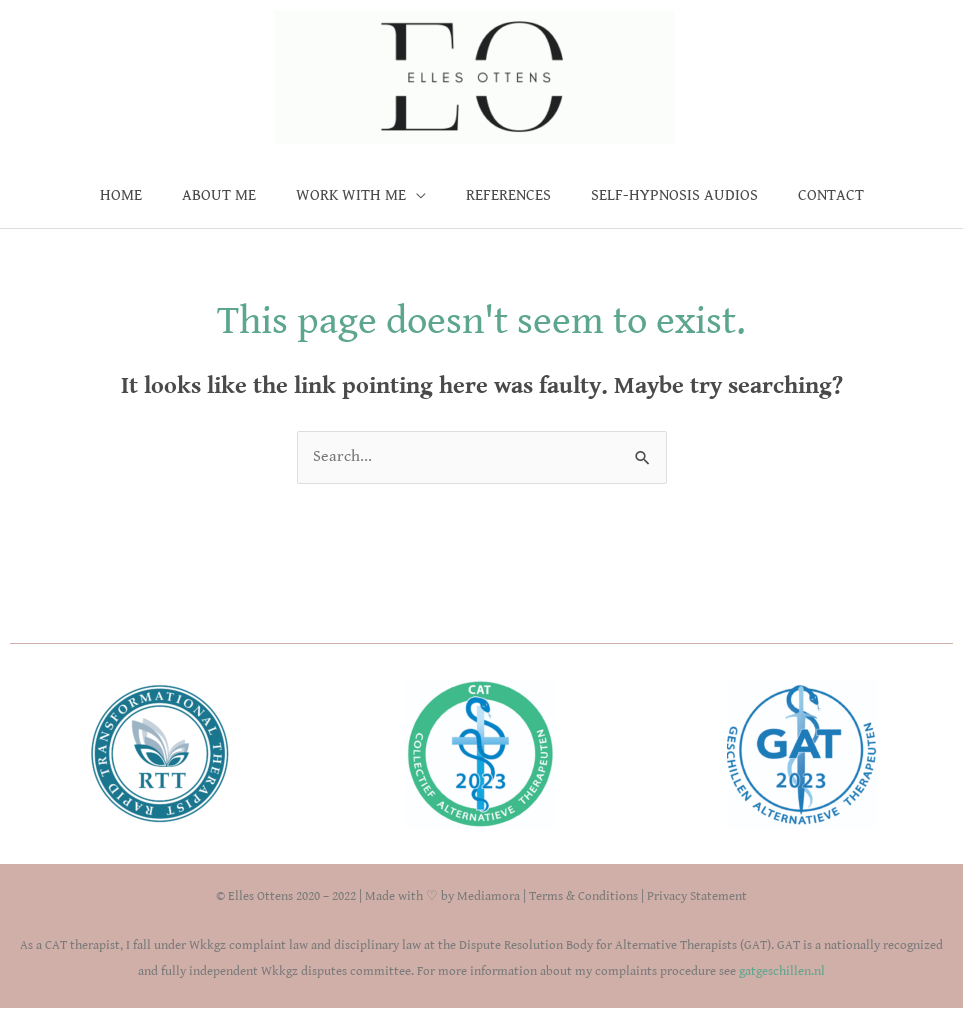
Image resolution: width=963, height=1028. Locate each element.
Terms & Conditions (583, 896)
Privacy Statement (697, 896)
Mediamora (488, 896)
